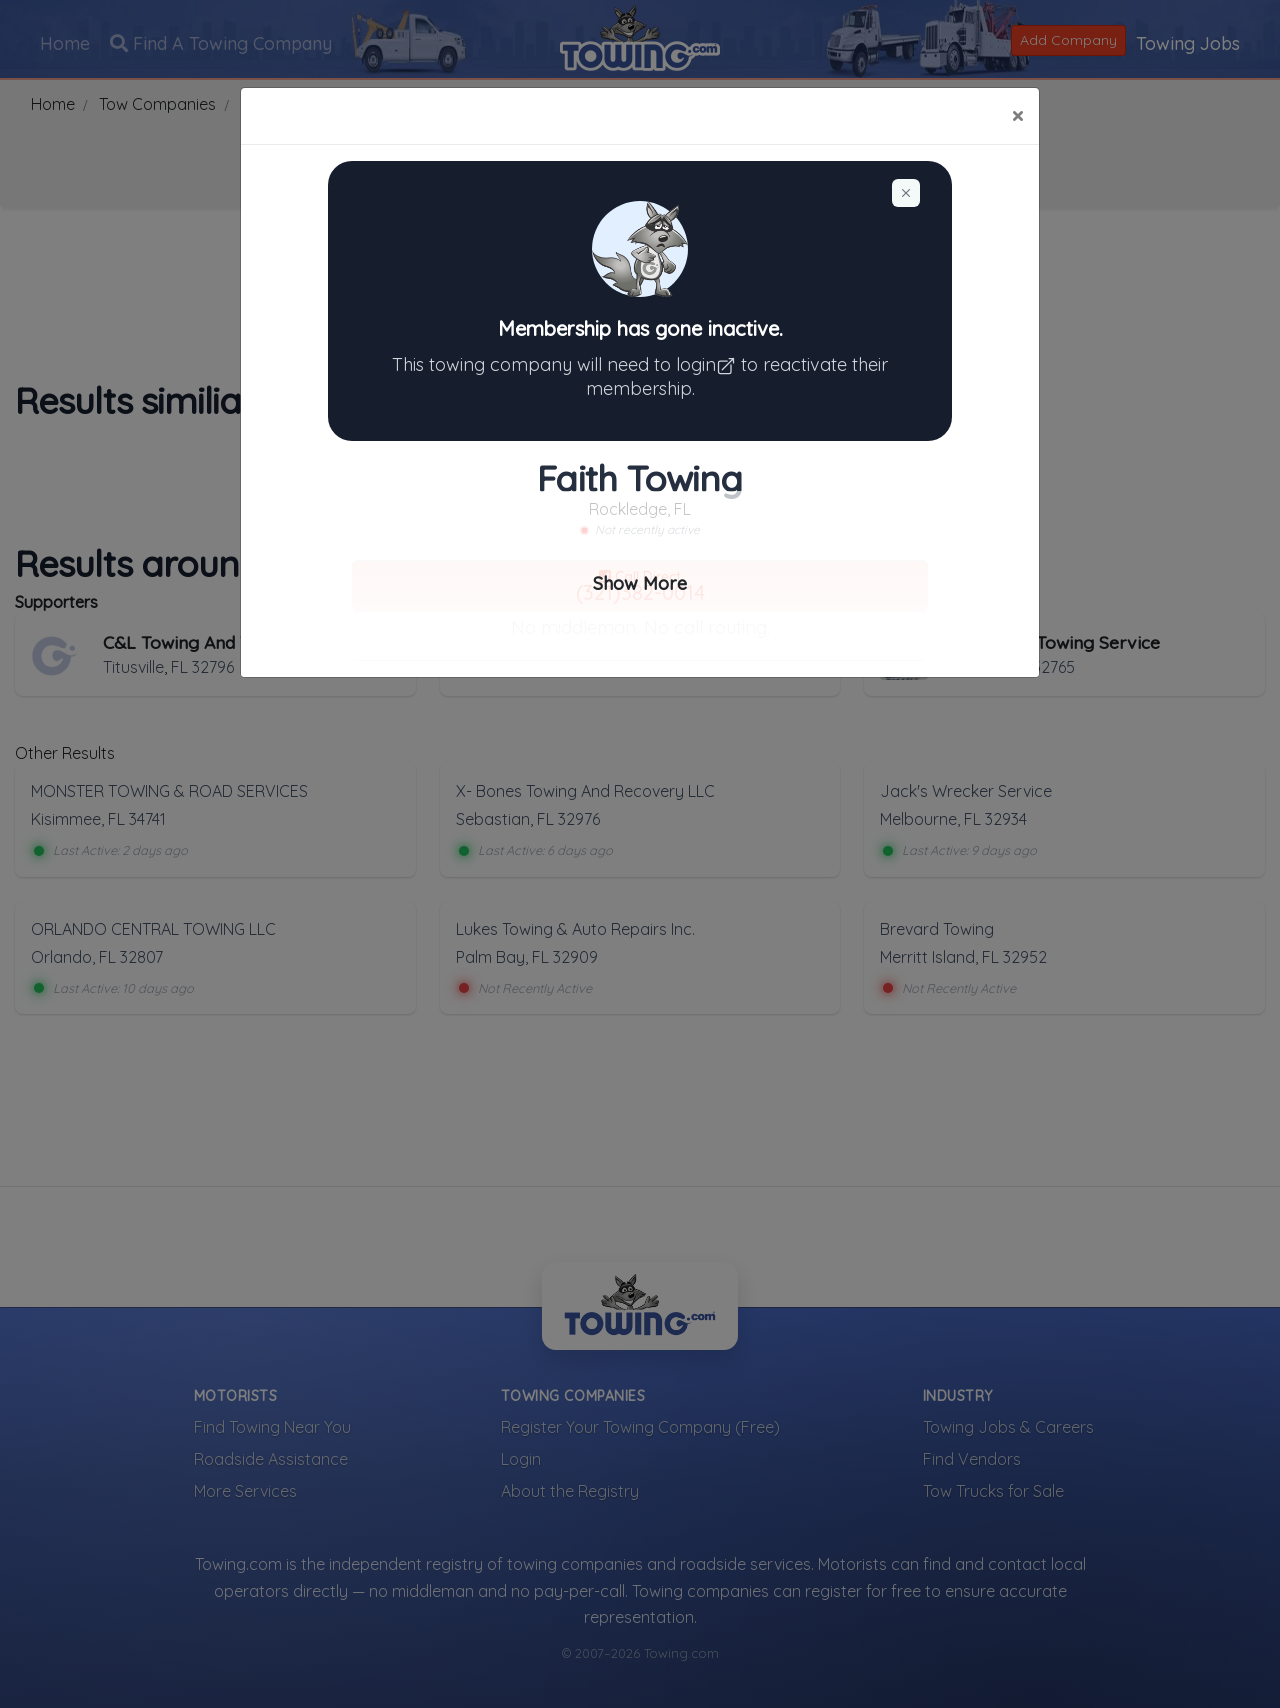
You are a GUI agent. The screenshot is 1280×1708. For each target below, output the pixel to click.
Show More (640, 583)
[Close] (1017, 116)
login (708, 364)
